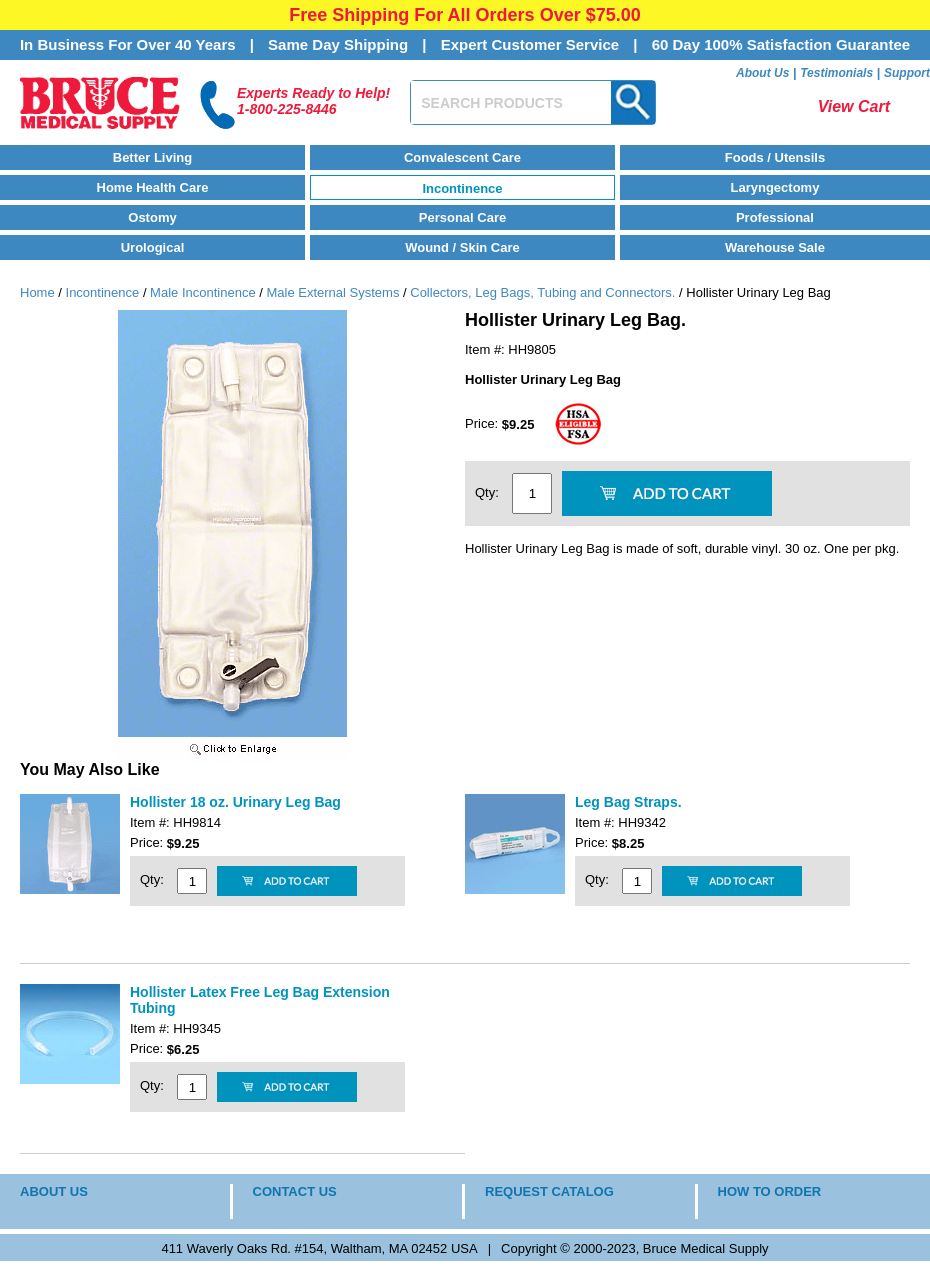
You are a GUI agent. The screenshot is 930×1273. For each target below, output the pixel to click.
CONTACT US (295, 1191)
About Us (762, 73)
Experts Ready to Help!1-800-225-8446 (313, 101)
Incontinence (462, 188)
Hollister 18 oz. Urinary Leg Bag (235, 802)
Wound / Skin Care (462, 247)
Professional (775, 217)
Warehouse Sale (775, 247)
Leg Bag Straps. (628, 802)
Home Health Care (153, 187)
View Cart (854, 106)
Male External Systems (332, 292)
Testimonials (836, 73)
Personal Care (462, 217)
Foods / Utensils (775, 157)
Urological (153, 247)
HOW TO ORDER (770, 1191)
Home (37, 292)
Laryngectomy (775, 187)
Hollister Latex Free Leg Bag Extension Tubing (260, 1000)
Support (907, 73)
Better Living (152, 157)
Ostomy (152, 217)
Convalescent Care (462, 157)
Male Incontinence (203, 292)
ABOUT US (54, 1191)
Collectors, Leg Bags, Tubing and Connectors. (542, 292)
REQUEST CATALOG (549, 1191)
